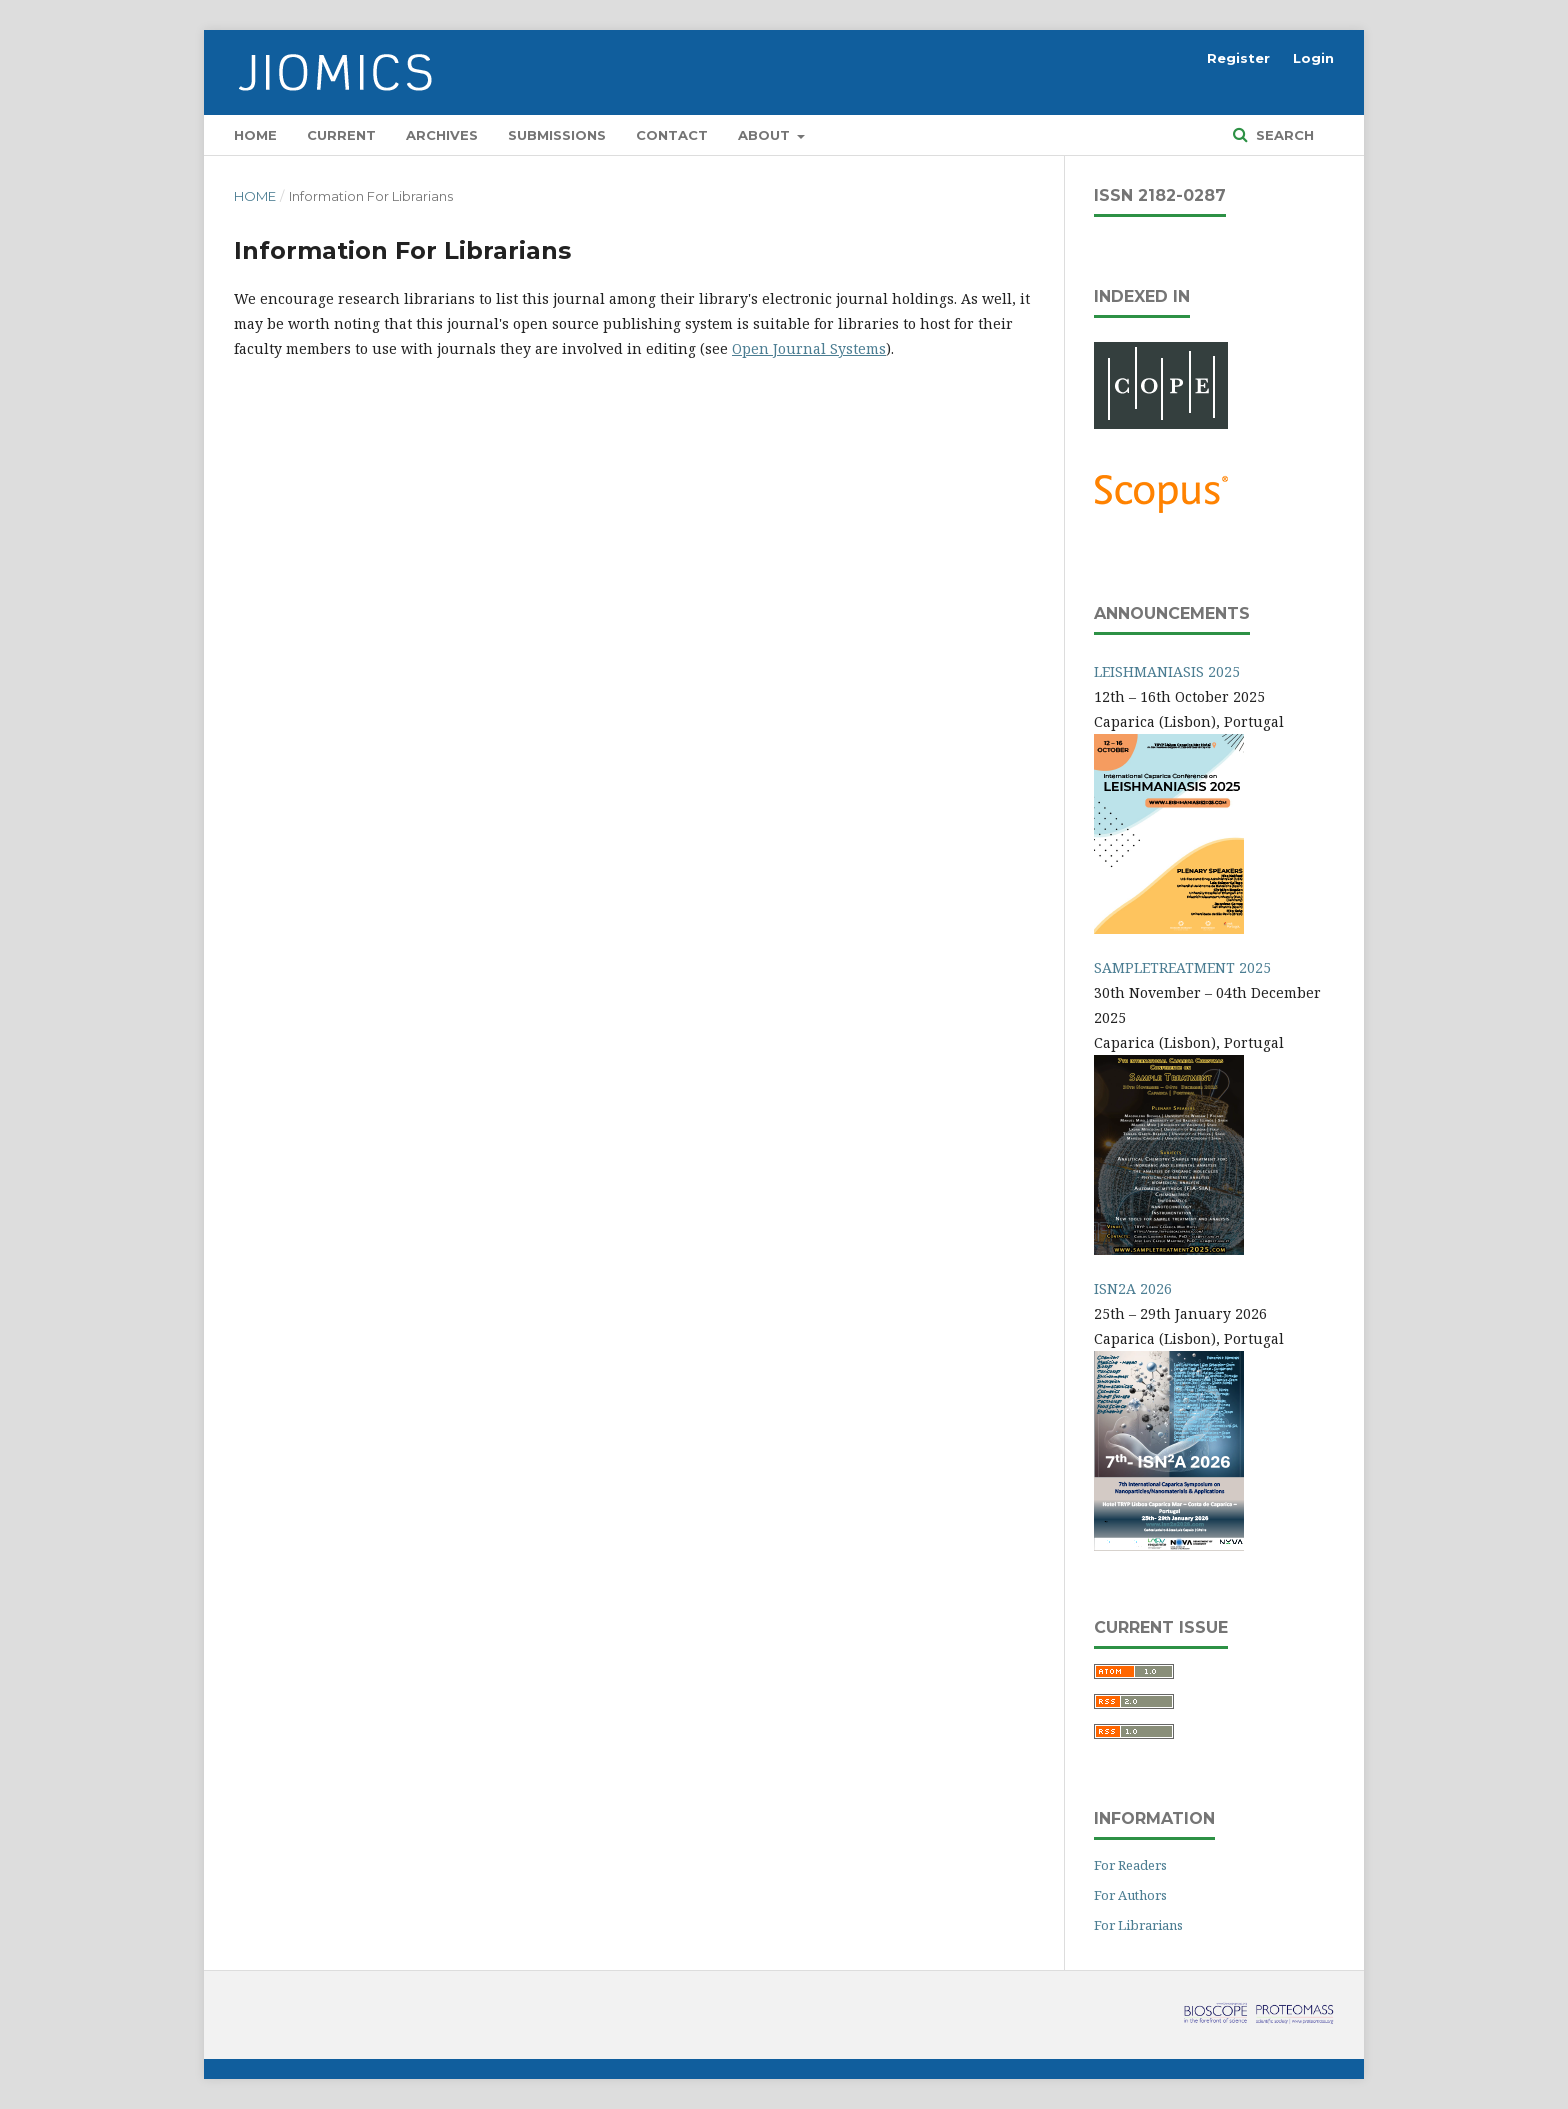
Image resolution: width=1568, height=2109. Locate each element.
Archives (442, 135)
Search (1283, 135)
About (766, 135)
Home (255, 135)
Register (1238, 58)
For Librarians (1138, 1925)
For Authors (1130, 1895)
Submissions (557, 135)
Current (341, 135)
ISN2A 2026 (1133, 1288)
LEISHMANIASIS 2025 (1167, 671)
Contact (672, 135)
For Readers (1130, 1865)
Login (1313, 58)
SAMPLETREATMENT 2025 (1182, 967)
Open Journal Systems (809, 348)
